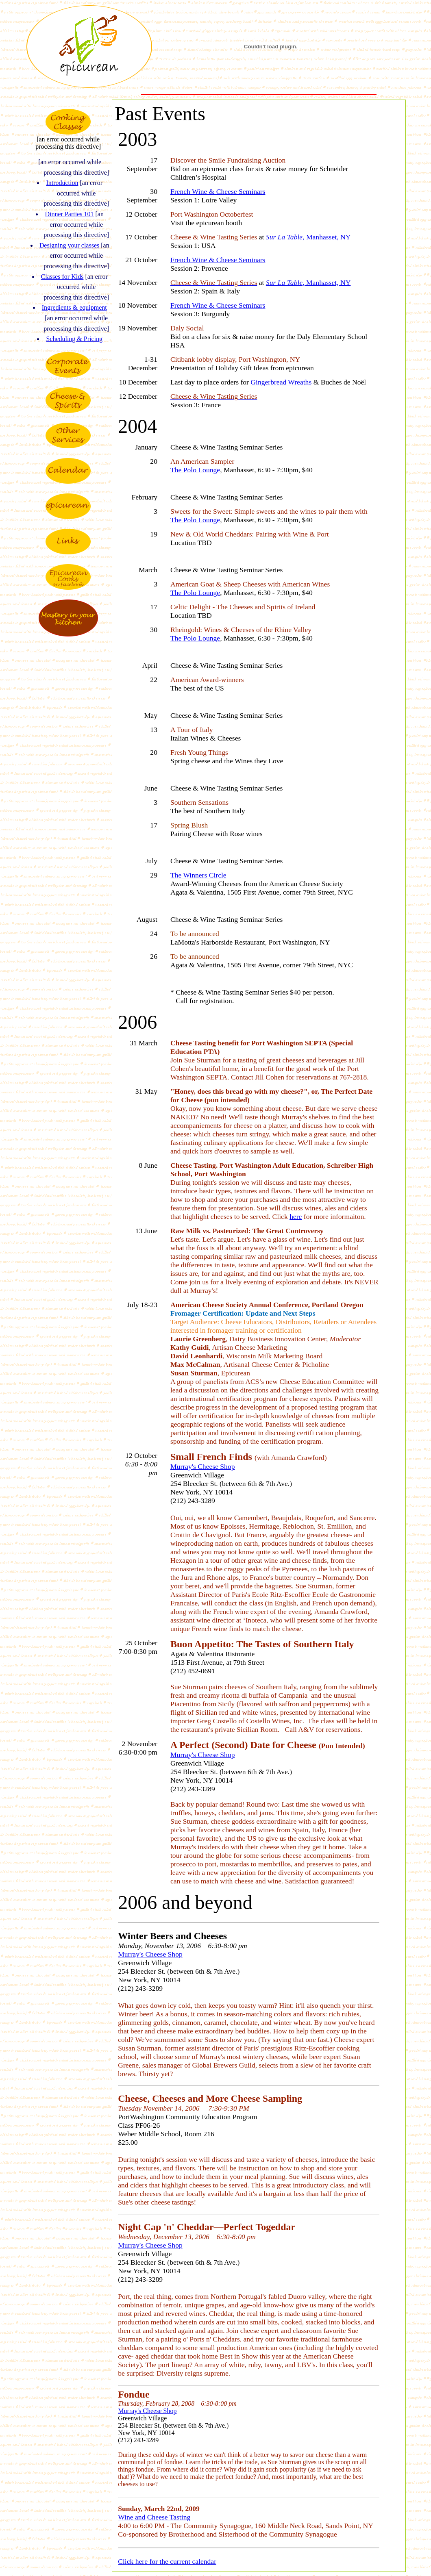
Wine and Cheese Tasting (154, 2517)
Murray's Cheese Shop (202, 1466)
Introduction (62, 182)
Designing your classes (69, 245)
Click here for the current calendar (167, 2561)
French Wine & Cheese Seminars (218, 191)
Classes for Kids (62, 276)
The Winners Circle (198, 875)
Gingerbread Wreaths (280, 382)
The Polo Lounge (195, 470)
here (296, 1216)
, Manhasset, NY (308, 237)
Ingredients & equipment (74, 307)
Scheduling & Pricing (74, 338)
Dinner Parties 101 (69, 214)
